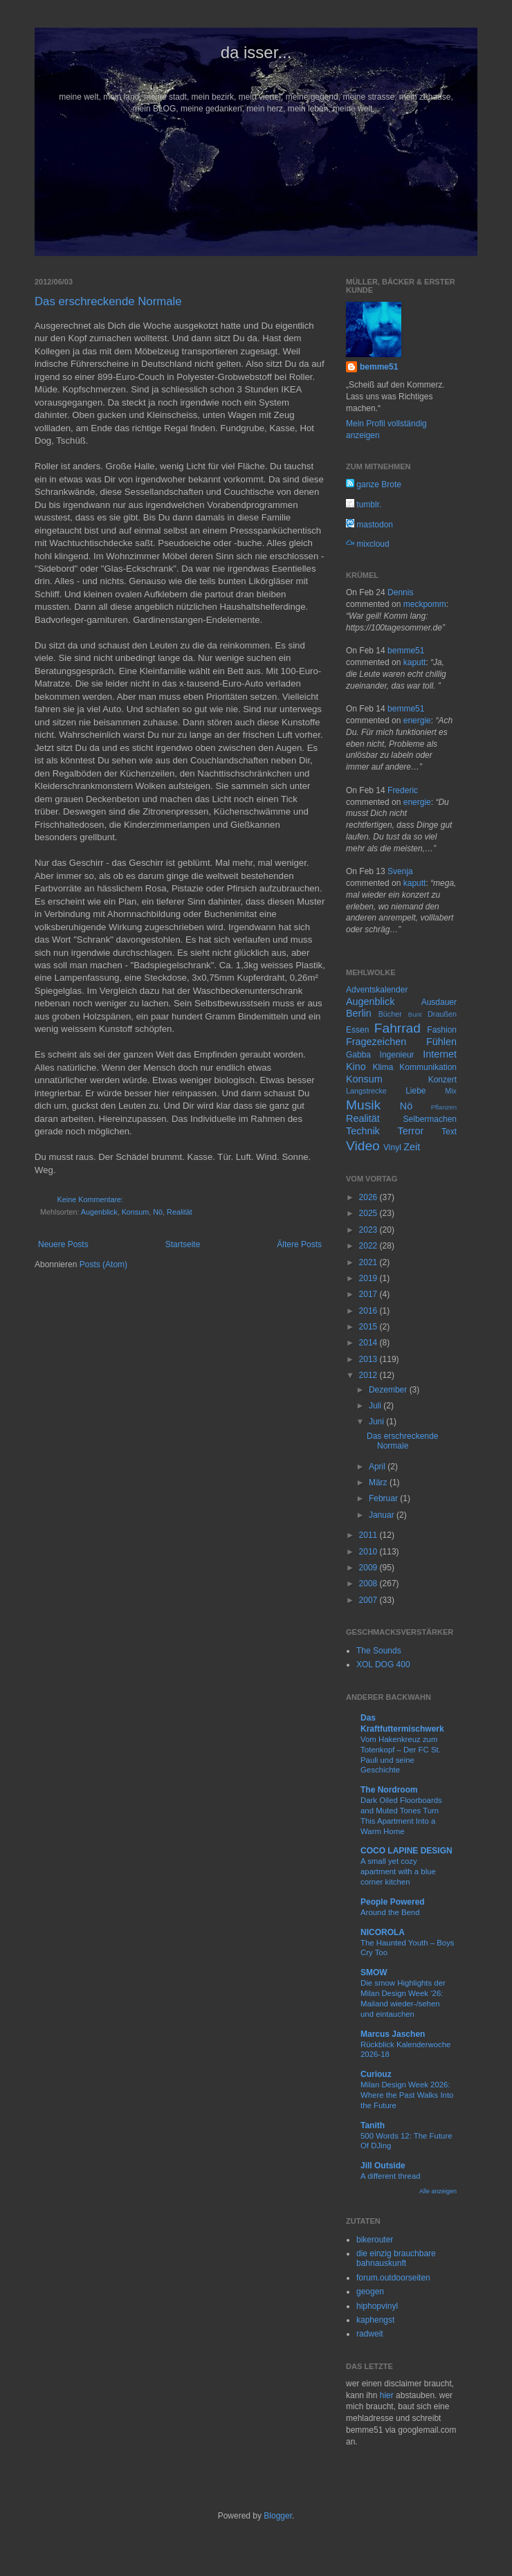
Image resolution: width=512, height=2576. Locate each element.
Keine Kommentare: (90, 1199)
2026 (369, 1197)
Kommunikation (428, 1067)
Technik (363, 1130)
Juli (376, 1406)
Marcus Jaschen (392, 2034)
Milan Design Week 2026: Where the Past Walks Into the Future (406, 2095)
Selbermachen (430, 1119)
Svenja (400, 871)
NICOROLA (382, 1932)
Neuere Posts (63, 1244)
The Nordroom (389, 1790)
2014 (369, 1343)
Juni (377, 1421)
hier (387, 2395)
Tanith (372, 2125)
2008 (369, 1583)
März (379, 1482)
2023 (369, 1230)
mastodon (369, 524)
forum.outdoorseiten (393, 2278)
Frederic (402, 790)
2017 (369, 1294)
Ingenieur (397, 1055)
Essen (357, 1030)
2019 (369, 1278)
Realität (179, 1212)
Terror (411, 1130)
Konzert (442, 1080)
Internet (440, 1054)
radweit (369, 2334)
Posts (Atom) (103, 1264)
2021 (369, 1262)
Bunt (415, 1014)
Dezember (389, 1390)
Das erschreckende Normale (108, 301)
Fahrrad (397, 1028)
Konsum (135, 1212)
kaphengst (375, 2320)
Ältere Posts (299, 1244)
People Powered (392, 1902)
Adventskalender (377, 990)
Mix (451, 1091)
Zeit (411, 1146)
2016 (369, 1311)
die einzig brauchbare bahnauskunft (396, 2258)
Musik (363, 1105)
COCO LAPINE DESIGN (406, 1851)
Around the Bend (390, 1912)
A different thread (390, 2176)
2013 (369, 1359)
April (378, 1466)
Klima (382, 1067)
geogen (370, 2291)
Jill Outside (382, 2165)
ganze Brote (373, 484)
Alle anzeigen (438, 2191)
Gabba (358, 1055)
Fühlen (441, 1041)
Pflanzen (444, 1107)
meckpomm (424, 604)
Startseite (183, 1244)
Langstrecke (366, 1091)
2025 (369, 1213)
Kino (356, 1066)
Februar (384, 1498)
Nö (158, 1212)
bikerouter (374, 2239)
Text (449, 1131)
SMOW (373, 1972)
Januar (382, 1515)
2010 (369, 1552)
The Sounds (378, 1651)
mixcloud (368, 544)
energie (417, 720)
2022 (369, 1246)
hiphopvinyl (377, 2306)
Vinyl (392, 1147)
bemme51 (379, 367)
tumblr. (363, 504)
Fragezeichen (376, 1041)
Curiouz (376, 2074)
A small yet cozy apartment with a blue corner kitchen (398, 1871)
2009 (369, 1567)
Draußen (442, 1014)
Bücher (390, 1014)
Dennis (400, 592)
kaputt (414, 662)
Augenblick (99, 1212)
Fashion (442, 1030)
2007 (369, 1600)
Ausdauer (439, 1002)
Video (363, 1146)
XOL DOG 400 (383, 1664)
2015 (369, 1327)
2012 (369, 1375)
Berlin (359, 1013)
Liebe (415, 1091)
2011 (369, 1535)
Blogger (278, 2516)
